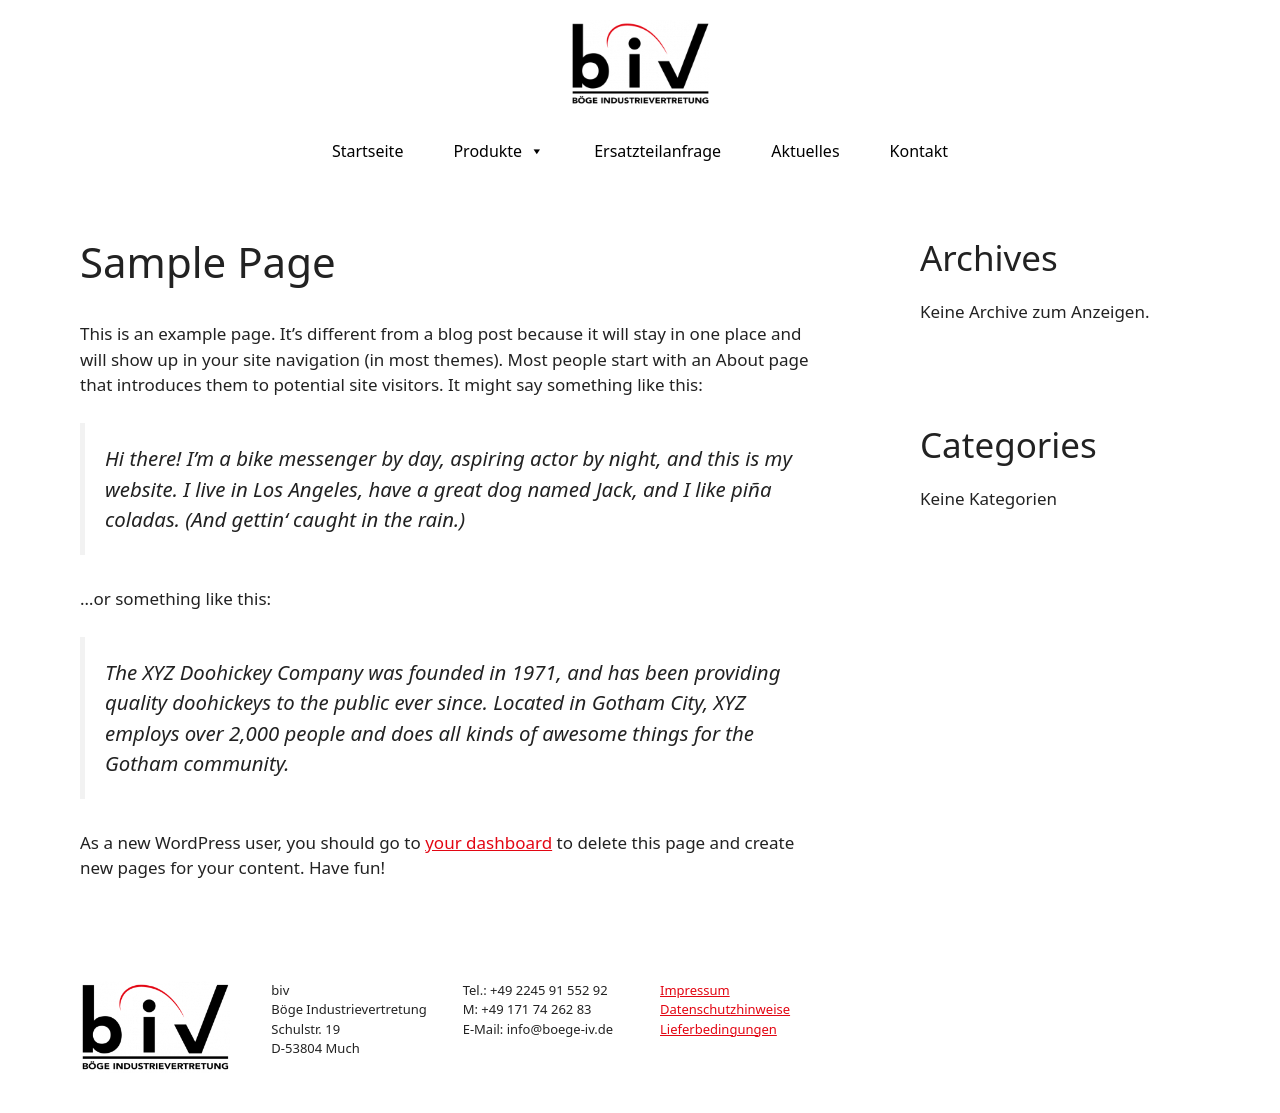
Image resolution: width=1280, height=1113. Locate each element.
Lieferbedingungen (718, 1029)
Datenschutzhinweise (725, 1009)
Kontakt (919, 151)
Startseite (368, 151)
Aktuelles (805, 151)
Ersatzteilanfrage (657, 151)
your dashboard (488, 842)
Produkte (498, 151)
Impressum (695, 990)
